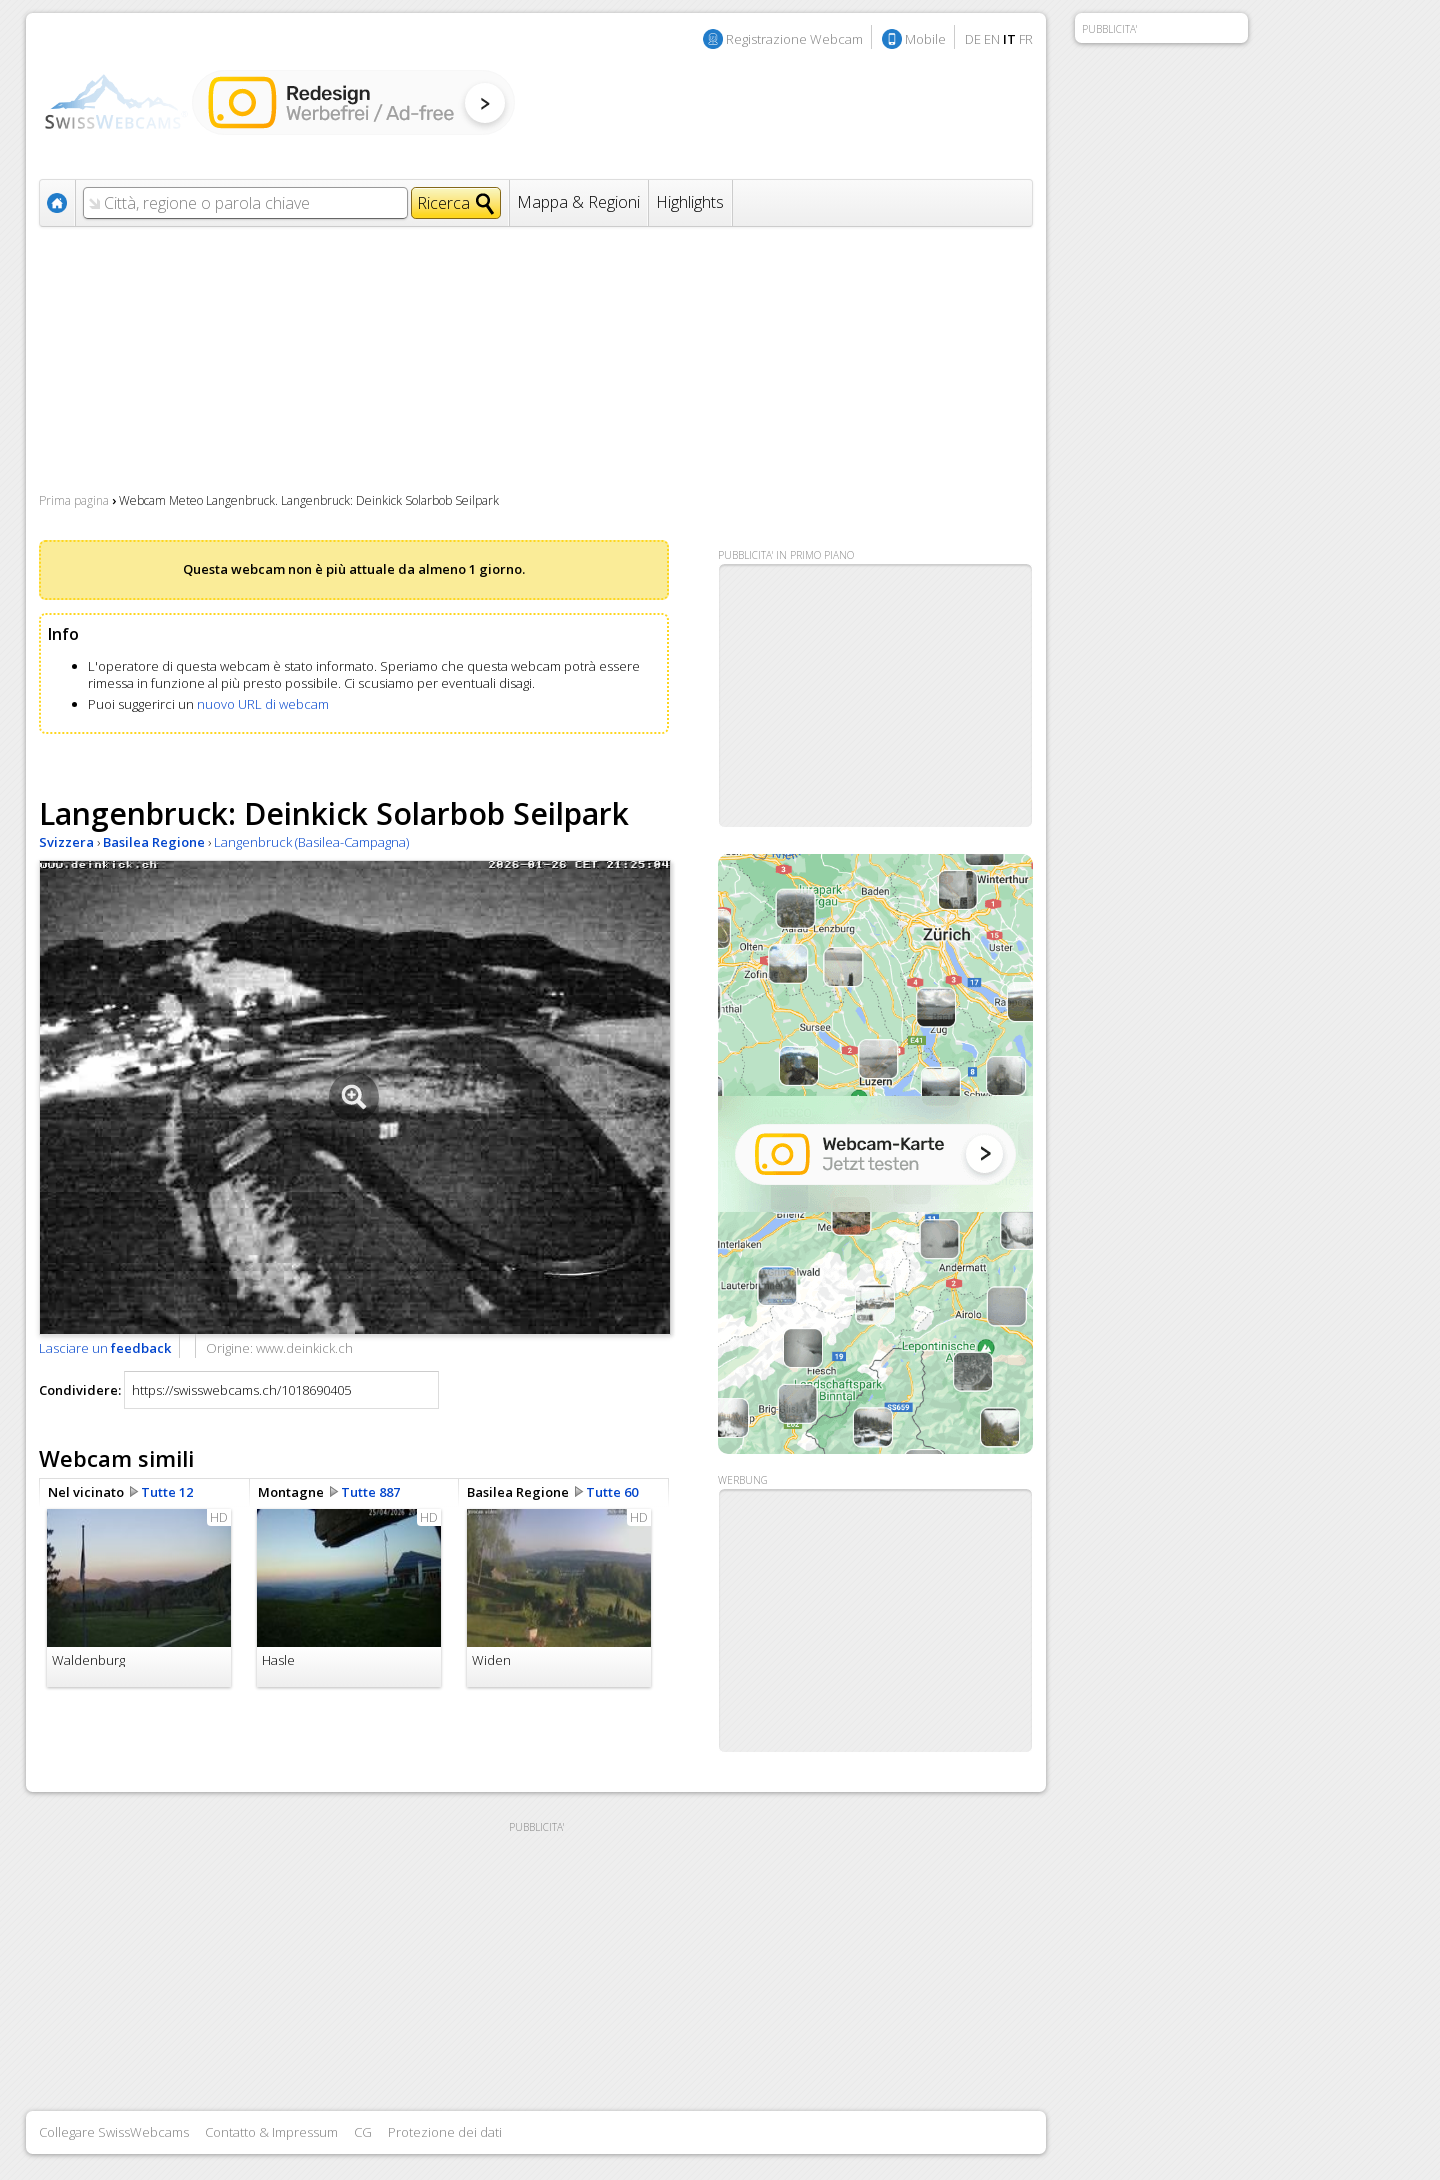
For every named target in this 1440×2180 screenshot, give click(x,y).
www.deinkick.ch (304, 1348)
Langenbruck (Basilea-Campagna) (311, 842)
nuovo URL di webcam (263, 704)
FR (1026, 39)
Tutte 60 (612, 1492)
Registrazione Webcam (794, 39)
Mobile (925, 39)
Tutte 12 (167, 1492)
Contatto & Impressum (271, 2132)
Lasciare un (105, 1348)
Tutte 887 (370, 1492)
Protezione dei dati (445, 2132)
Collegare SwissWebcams (114, 2132)
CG (363, 2132)
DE (973, 39)
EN (992, 39)
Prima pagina (74, 500)
